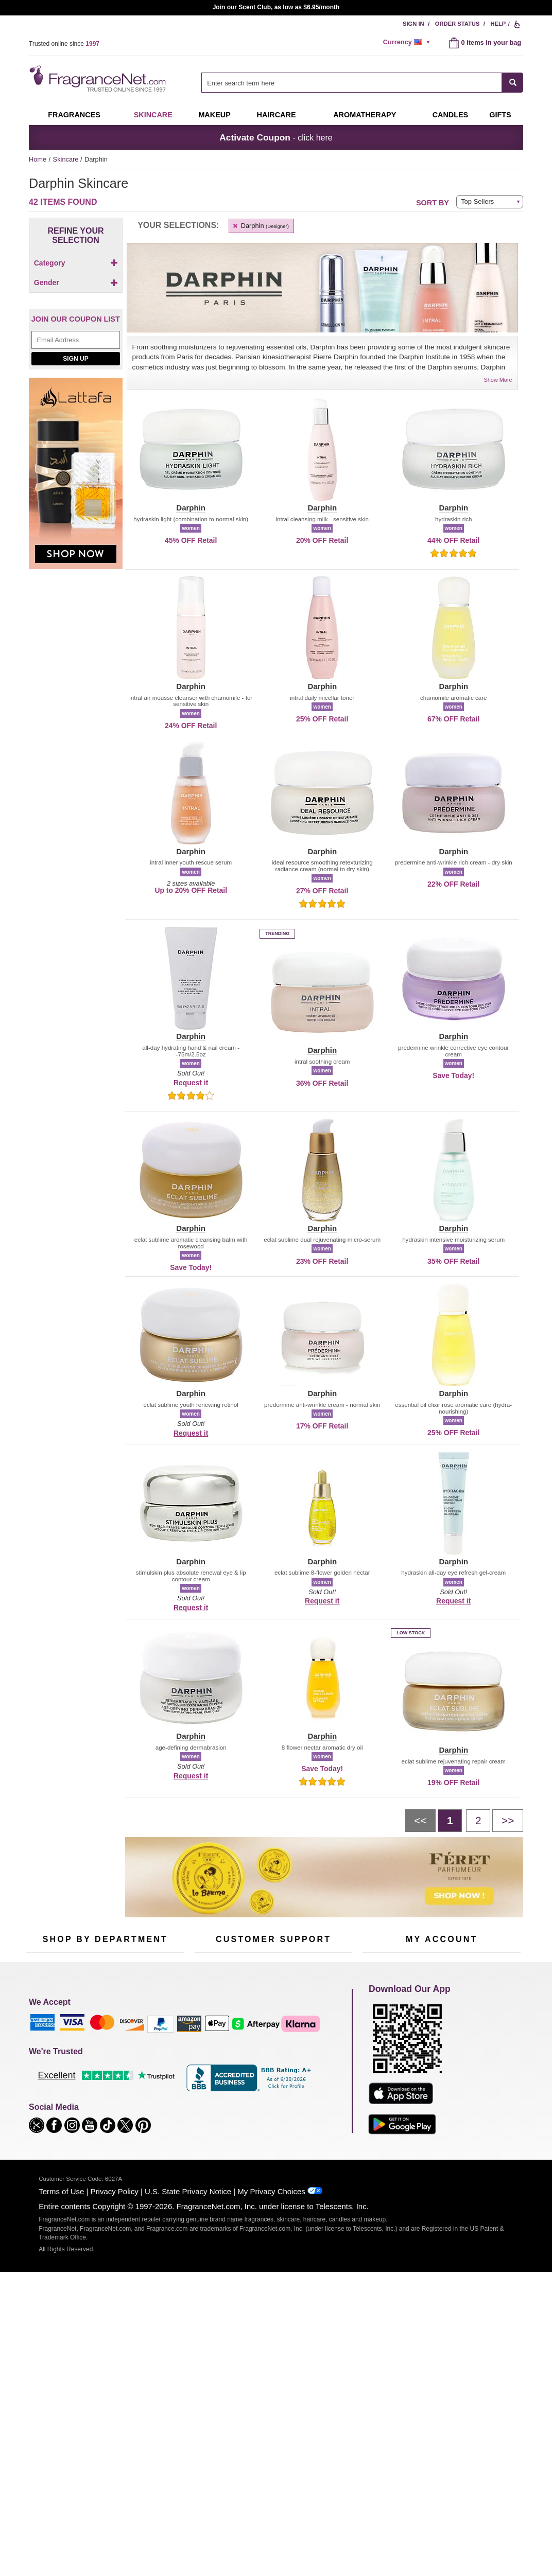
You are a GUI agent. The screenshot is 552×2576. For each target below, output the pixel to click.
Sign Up (75, 436)
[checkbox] (75, 281)
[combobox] (362, 83)
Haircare (276, 115)
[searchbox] (351, 83)
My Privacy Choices (271, 2399)
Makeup (214, 115)
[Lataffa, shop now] (76, 557)
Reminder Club (441, 2060)
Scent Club (99, 2140)
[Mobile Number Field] (331, 1976)
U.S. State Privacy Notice (188, 2399)
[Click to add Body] (75, 280)
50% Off (95, 2044)
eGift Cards (211, 2092)
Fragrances (74, 115)
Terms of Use (61, 2399)
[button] (190, 455)
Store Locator (271, 2127)
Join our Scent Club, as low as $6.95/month (276, 7)
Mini (142, 2108)
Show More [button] (498, 380)
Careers (317, 2111)
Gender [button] (76, 332)
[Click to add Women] (75, 361)
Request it (191, 1083)
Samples (96, 2060)
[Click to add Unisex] (75, 350)
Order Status (457, 24)
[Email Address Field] (75, 418)
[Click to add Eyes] (75, 291)
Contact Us (211, 2060)
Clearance (98, 2124)
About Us (208, 2076)
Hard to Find (154, 2124)
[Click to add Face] (75, 302)
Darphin (260, 226)
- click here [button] (275, 137)
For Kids (148, 2044)
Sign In (413, 24)
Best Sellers (100, 2108)
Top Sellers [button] (477, 201)
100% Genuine (273, 2111)
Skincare (153, 115)
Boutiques (41, 2118)
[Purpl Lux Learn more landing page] (442, 2091)
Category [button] (76, 263)
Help (498, 24)
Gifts (500, 115)
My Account (379, 2044)
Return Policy (270, 2044)
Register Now (382, 2060)
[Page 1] (450, 1820)
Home (37, 159)
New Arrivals (154, 2092)
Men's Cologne (48, 2086)
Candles (148, 2076)
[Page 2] (478, 1820)
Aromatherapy (103, 2092)
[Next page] (507, 1820)
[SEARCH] (512, 83)
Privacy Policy (115, 2399)
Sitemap (317, 2070)
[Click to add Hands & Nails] (75, 313)
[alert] (408, 42)
